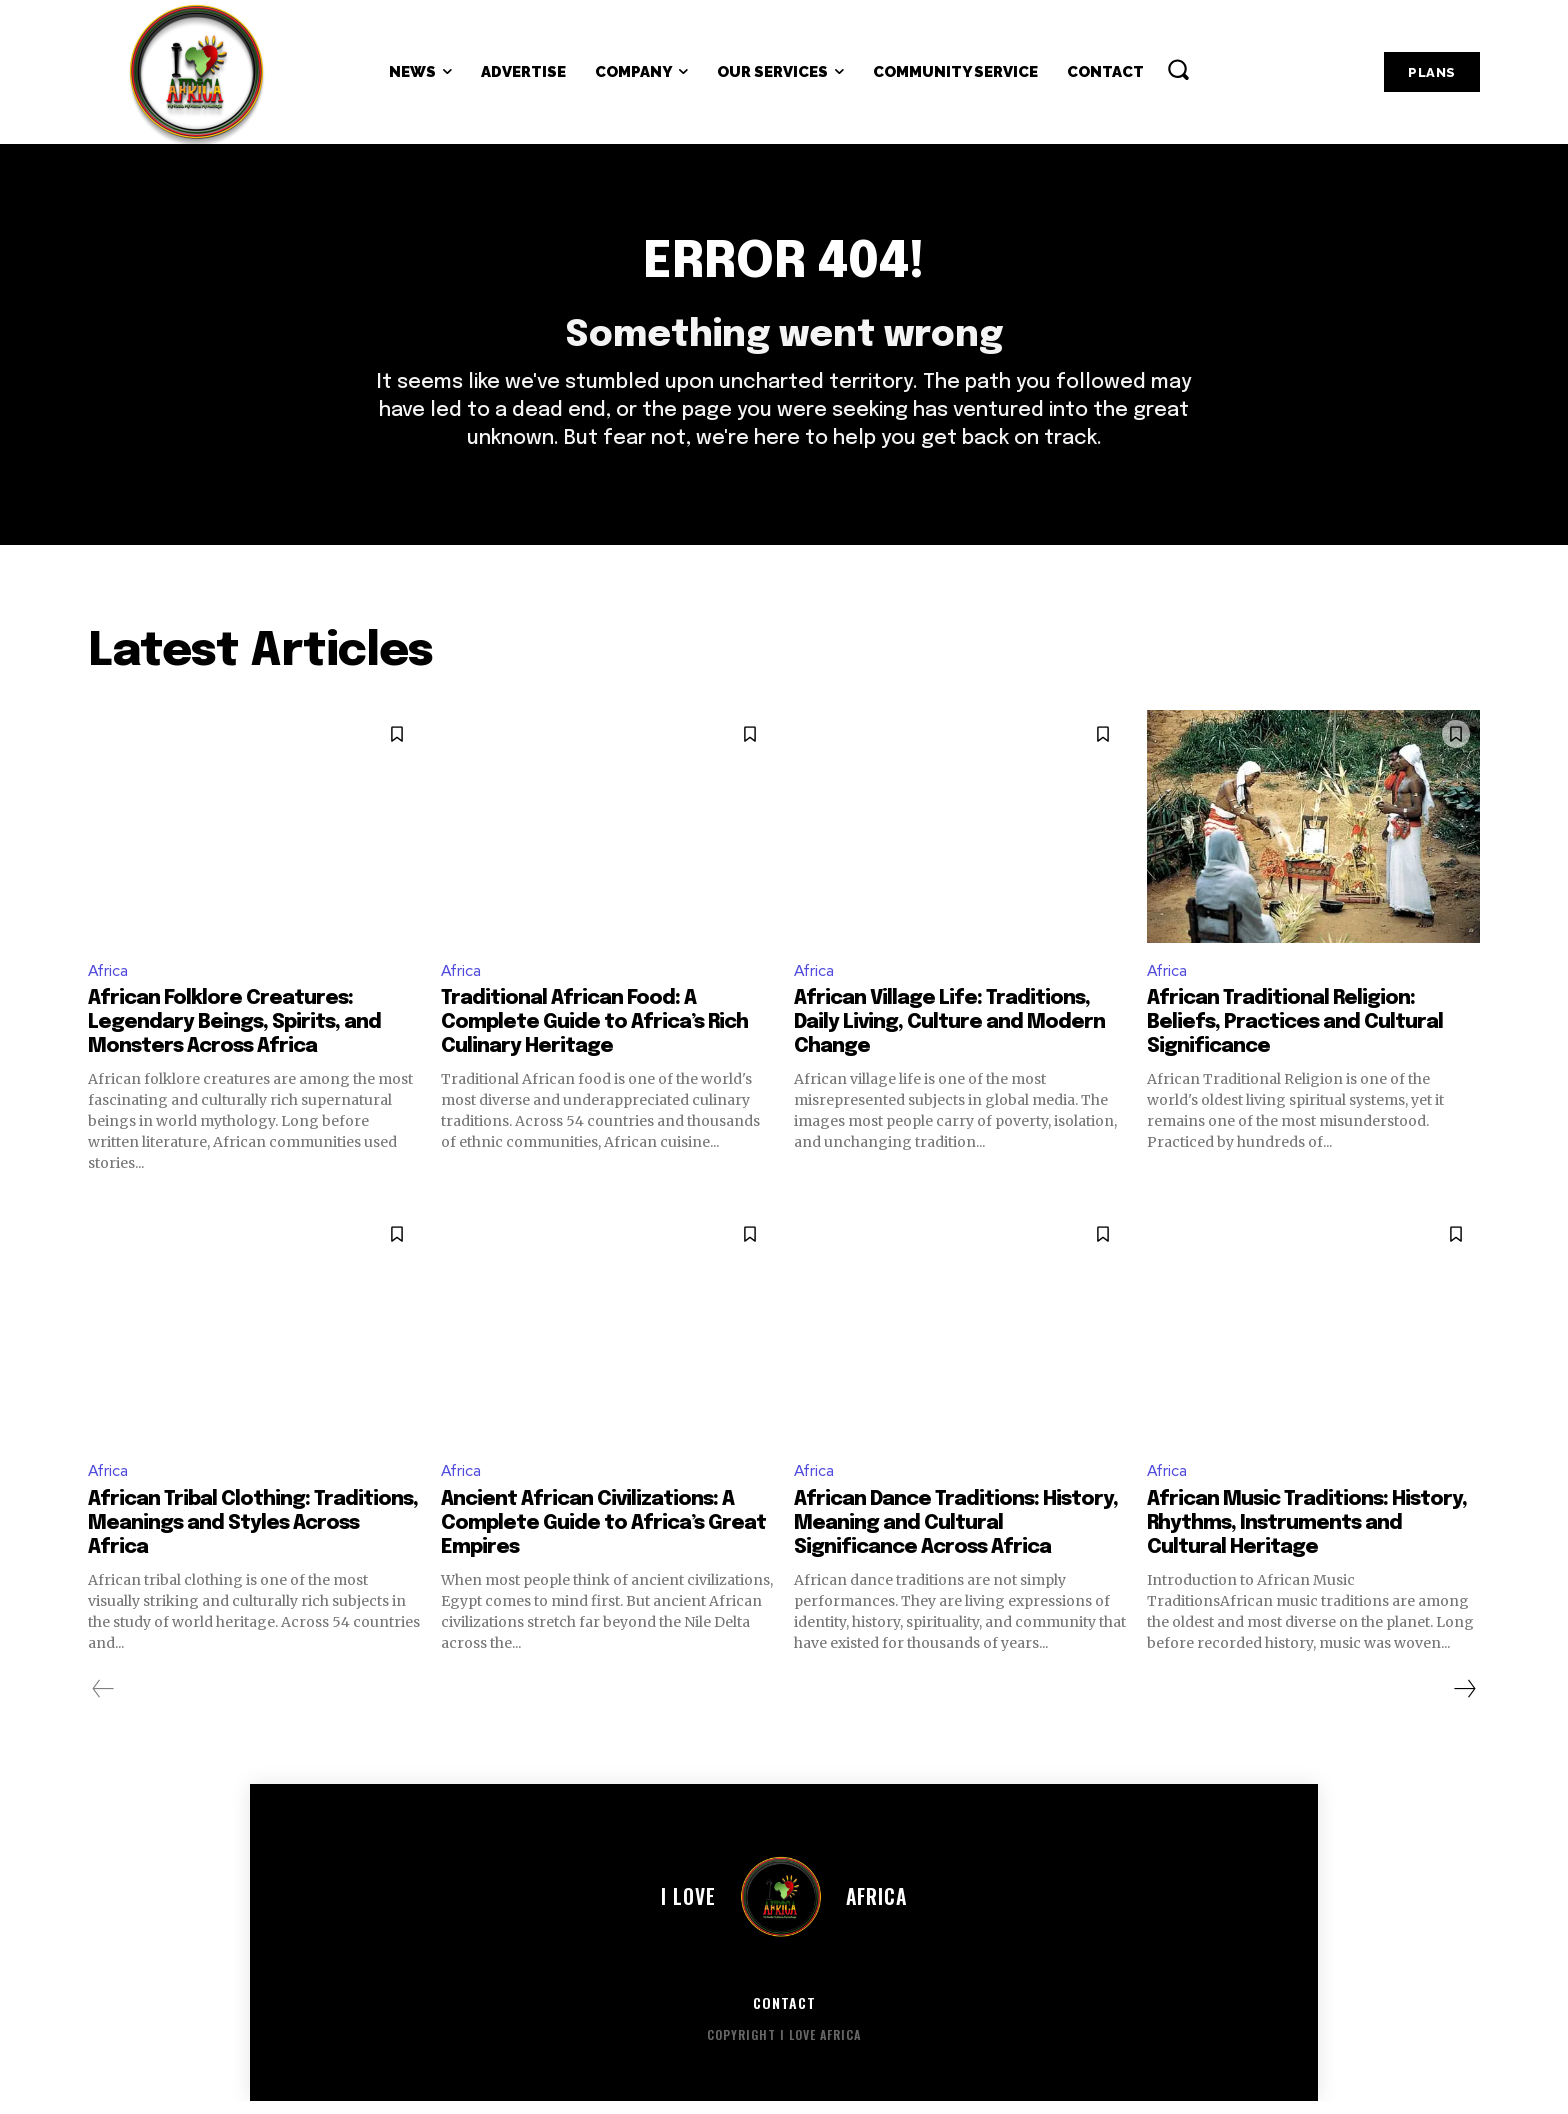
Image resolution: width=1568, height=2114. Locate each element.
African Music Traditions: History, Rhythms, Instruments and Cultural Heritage (1307, 1535)
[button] (1178, 69)
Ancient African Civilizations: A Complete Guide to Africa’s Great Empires (603, 1535)
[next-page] (1464, 1701)
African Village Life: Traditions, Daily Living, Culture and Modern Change (949, 1034)
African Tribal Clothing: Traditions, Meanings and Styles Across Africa (253, 1535)
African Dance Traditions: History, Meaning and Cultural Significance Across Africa (956, 1535)
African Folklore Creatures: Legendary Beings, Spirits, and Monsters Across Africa (234, 1034)
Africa (109, 981)
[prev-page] (103, 1701)
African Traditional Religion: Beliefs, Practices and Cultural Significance (1295, 1034)
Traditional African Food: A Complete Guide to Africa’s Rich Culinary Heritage (594, 1034)
